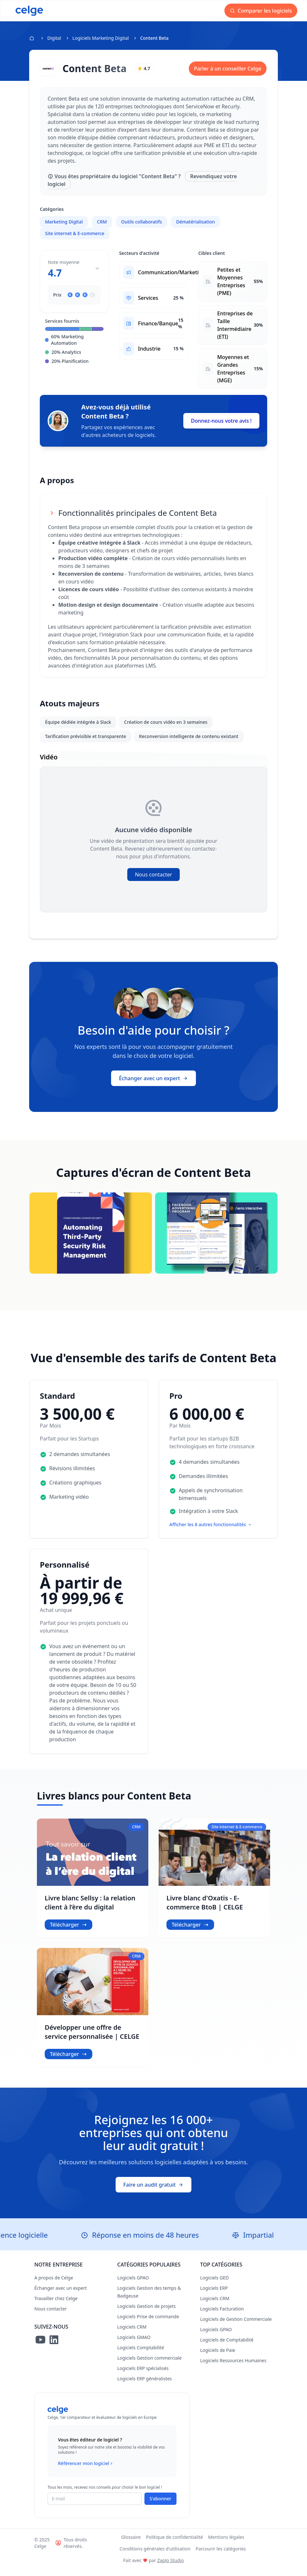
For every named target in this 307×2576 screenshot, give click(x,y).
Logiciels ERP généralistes (144, 2386)
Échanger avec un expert (153, 1085)
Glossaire (131, 2544)
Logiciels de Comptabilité (227, 2347)
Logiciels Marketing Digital (101, 38)
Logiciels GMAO (134, 2344)
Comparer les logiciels (264, 10)
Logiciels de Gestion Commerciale (236, 2326)
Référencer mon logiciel (86, 2470)
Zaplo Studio (170, 2567)
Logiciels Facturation (222, 2316)
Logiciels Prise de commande (148, 2324)
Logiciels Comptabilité (140, 2355)
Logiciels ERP (214, 2295)
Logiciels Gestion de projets (146, 2313)
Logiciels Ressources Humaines (233, 2367)
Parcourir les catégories (221, 2556)
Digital (54, 38)
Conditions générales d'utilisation (154, 2556)
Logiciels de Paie (217, 2357)
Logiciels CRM (131, 2334)
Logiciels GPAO (133, 2285)
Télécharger (68, 1932)
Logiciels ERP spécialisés (143, 2375)
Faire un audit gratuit (153, 2192)
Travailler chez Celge (56, 2305)
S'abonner (160, 2506)
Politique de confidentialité (174, 2544)
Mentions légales (226, 2544)
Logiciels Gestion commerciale (149, 2365)
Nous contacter (153, 881)
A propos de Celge (53, 2285)
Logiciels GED (214, 2285)
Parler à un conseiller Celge (227, 68)
